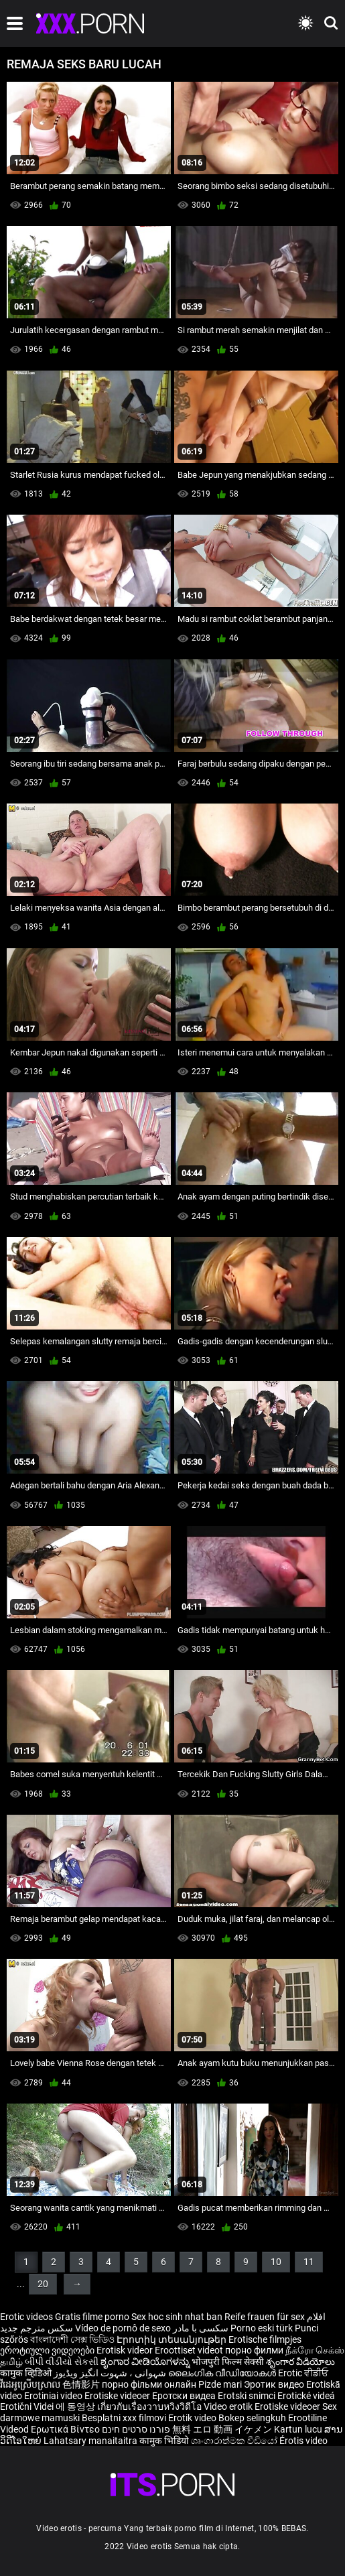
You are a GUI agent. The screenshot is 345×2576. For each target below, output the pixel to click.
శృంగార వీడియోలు (300, 2361)
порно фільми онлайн (149, 2384)
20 (43, 2283)
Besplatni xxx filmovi (124, 2417)
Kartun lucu (299, 2429)
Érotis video (303, 2440)
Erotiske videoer (118, 2395)
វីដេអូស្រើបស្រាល (31, 2384)
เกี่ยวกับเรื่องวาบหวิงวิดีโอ (150, 2406)
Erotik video (193, 2417)
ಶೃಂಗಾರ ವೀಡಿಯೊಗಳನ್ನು (146, 2361)
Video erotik (229, 2406)
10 (276, 2261)
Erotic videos (27, 2316)
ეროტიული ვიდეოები (48, 2350)
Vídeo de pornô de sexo (123, 2328)
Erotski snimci (247, 2395)
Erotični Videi (28, 2406)
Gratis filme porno (92, 2316)
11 (308, 2261)
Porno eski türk (261, 2328)
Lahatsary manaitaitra (91, 2440)
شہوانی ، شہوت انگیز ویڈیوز (111, 2373)
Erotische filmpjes (264, 2339)
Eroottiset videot (190, 2350)
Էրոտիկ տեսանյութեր (172, 2339)
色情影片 (82, 2384)
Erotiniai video (54, 2395)
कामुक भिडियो (165, 2440)
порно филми (254, 2350)
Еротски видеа (185, 2395)
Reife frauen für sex (264, 2316)
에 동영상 (76, 2406)
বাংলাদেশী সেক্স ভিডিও (72, 2339)
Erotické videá (306, 2395)
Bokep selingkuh (252, 2417)
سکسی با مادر (200, 2328)
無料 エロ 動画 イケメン (222, 2429)
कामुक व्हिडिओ (27, 2373)
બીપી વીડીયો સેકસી (61, 2361)
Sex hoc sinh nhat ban (176, 2316)
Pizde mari (220, 2384)
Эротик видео (275, 2384)
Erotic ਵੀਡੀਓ (303, 2373)
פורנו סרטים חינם (136, 2429)
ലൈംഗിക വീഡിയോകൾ (223, 2373)
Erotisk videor (125, 2350)
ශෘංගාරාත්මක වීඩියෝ (235, 2440)
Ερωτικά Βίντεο (66, 2429)
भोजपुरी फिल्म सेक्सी (228, 2361)
